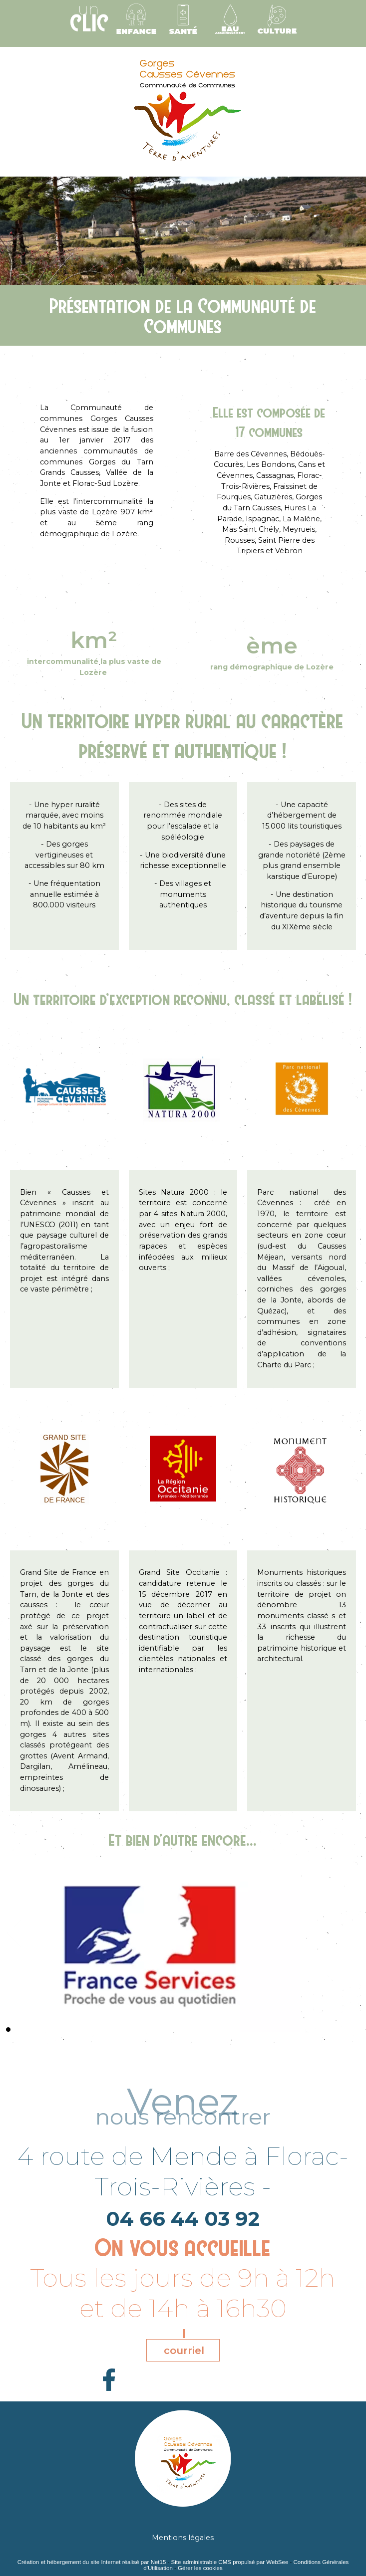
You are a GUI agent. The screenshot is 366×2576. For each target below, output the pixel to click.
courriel (184, 2351)
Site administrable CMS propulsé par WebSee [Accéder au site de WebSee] (230, 2562)
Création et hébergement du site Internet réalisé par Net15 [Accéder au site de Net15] (91, 2562)
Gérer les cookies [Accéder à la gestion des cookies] (200, 2568)
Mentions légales (183, 2537)
